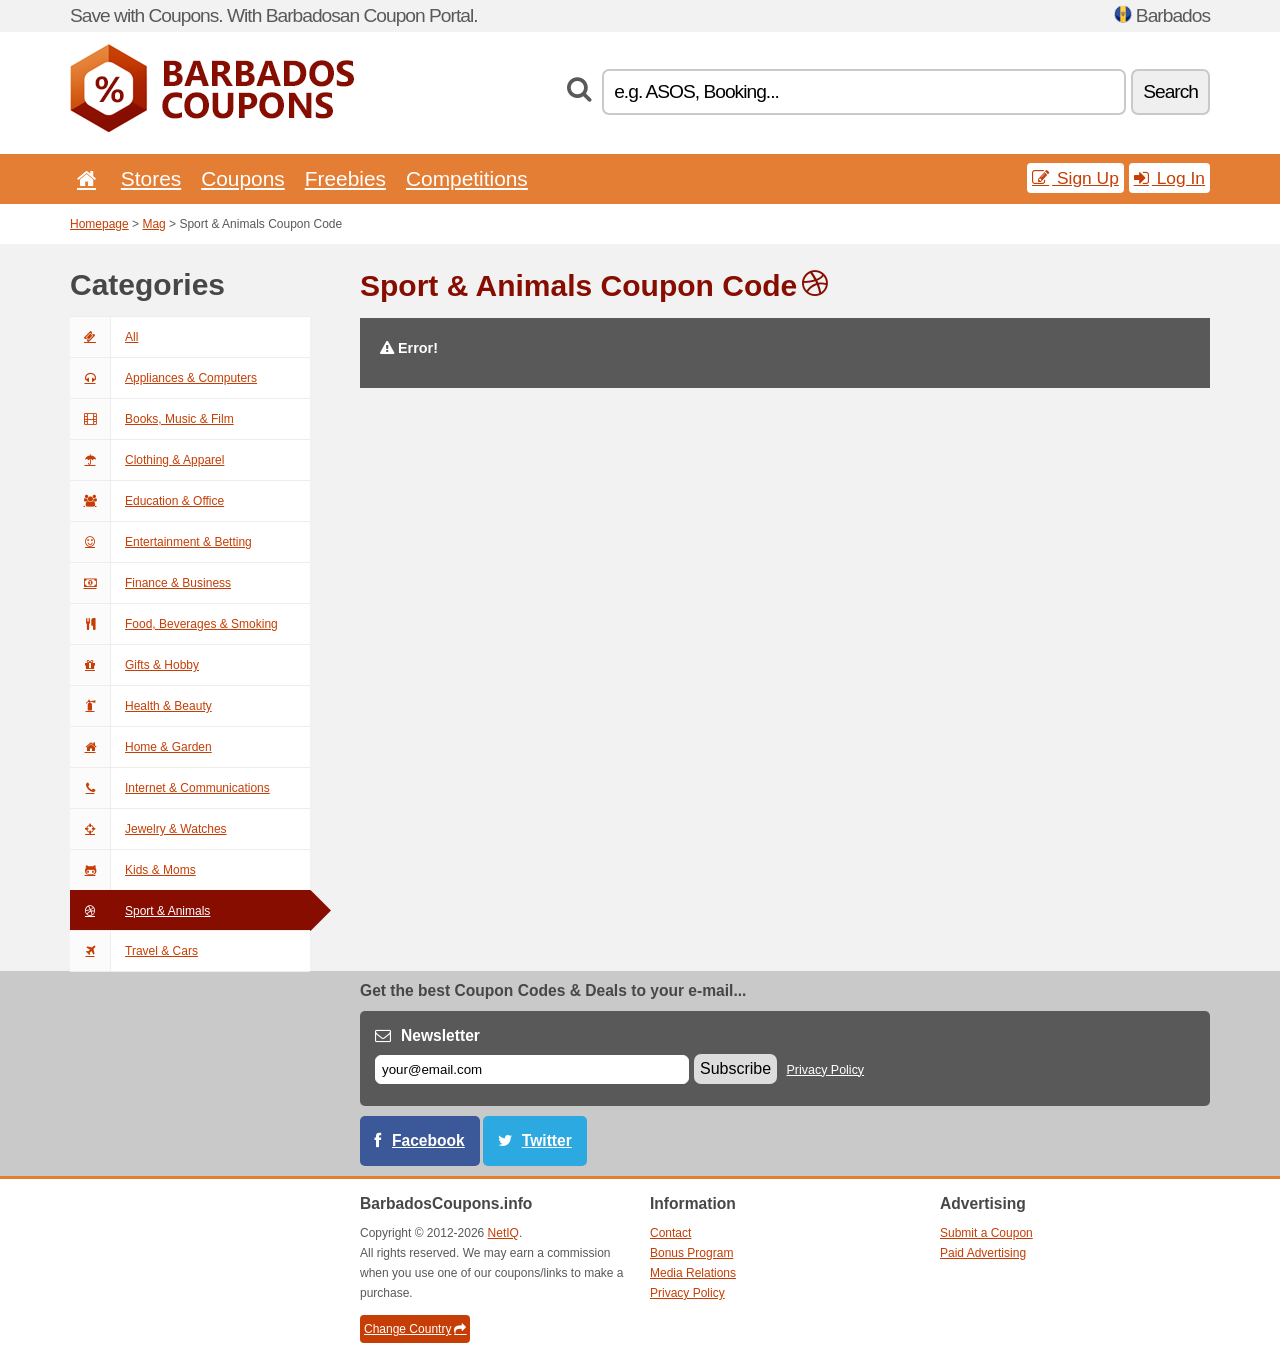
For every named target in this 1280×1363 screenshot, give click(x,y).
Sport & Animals (140, 911)
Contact (670, 1233)
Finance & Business (150, 583)
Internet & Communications (170, 788)
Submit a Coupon (986, 1233)
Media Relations (693, 1273)
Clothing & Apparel (147, 460)
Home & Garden (141, 747)
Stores (151, 178)
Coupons (243, 178)
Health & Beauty (141, 706)
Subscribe (735, 1068)
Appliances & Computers (163, 378)
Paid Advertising (983, 1253)
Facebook (428, 1140)
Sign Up (1075, 178)
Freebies (345, 178)
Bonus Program (691, 1253)
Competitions (467, 178)
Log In (1169, 178)
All (104, 337)
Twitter (547, 1140)
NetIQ (503, 1233)
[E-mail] (532, 1069)
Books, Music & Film (152, 419)
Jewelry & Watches (148, 829)
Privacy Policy (826, 1070)
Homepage (99, 224)
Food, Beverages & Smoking (174, 624)
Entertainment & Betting (161, 542)
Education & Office (147, 501)
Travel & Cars (134, 951)
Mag (153, 224)
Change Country (415, 1329)
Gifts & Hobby (134, 665)
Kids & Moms (133, 870)
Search (1170, 91)
